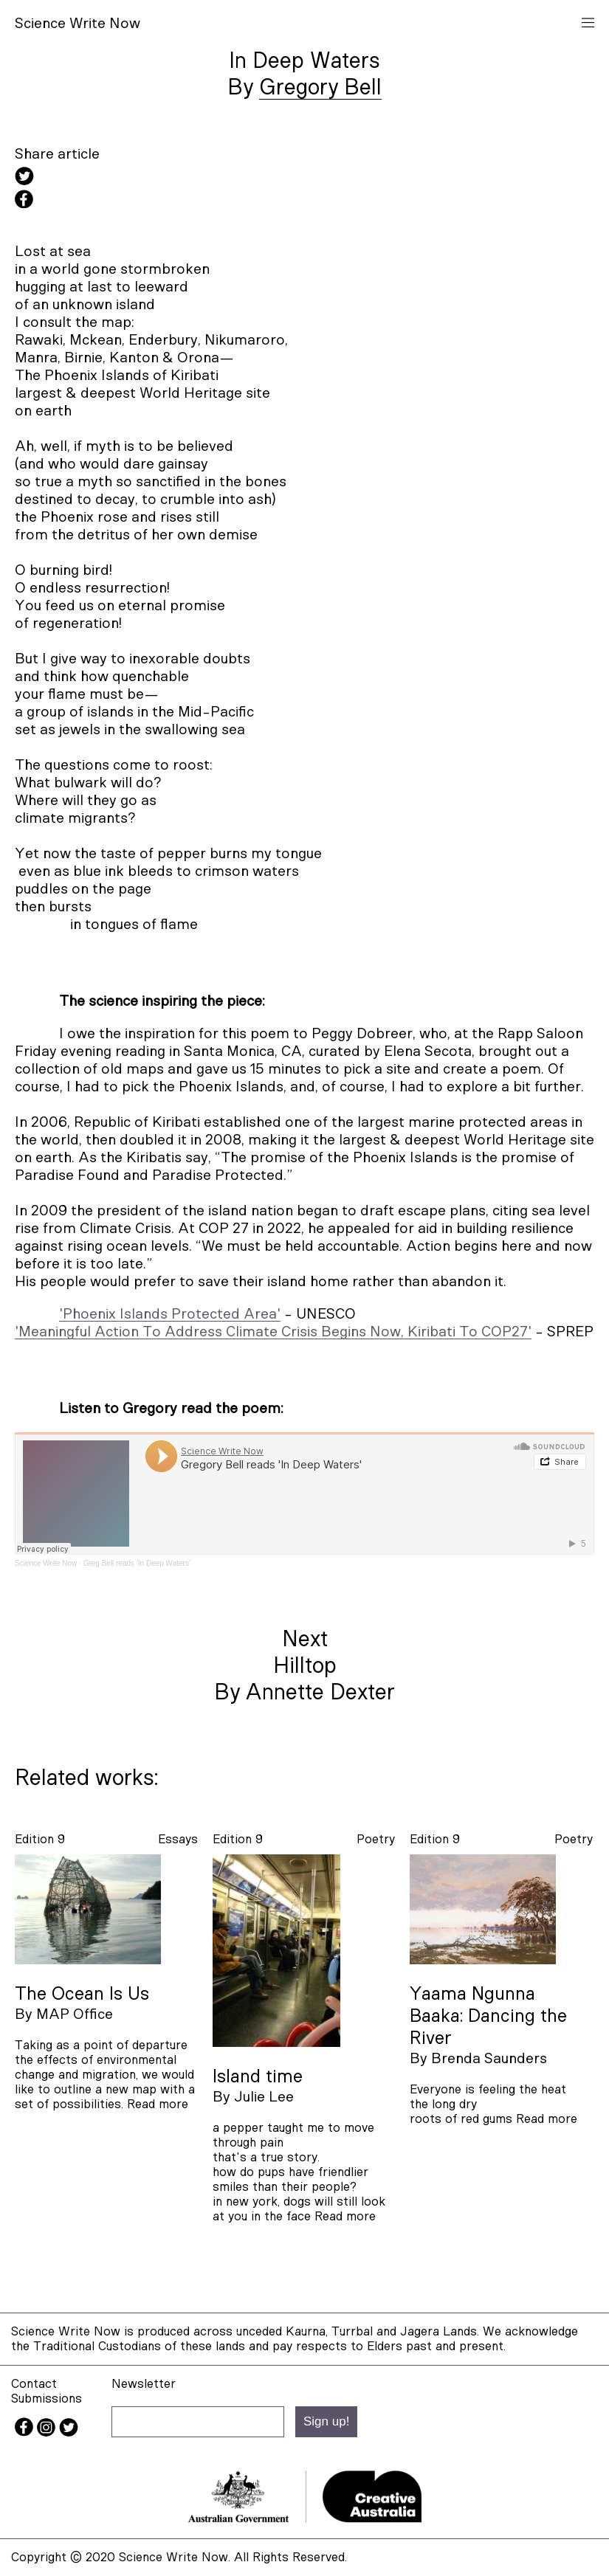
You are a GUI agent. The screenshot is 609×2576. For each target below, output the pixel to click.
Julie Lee (264, 2097)
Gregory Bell (320, 88)
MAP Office (74, 2014)
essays (178, 1839)
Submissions (46, 2398)
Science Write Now (46, 1563)
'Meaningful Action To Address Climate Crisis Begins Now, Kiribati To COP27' (273, 1332)
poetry (376, 1839)
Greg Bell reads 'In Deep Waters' (136, 1563)
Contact (34, 2384)
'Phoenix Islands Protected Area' (170, 1314)
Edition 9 (40, 1839)
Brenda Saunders (489, 2058)
